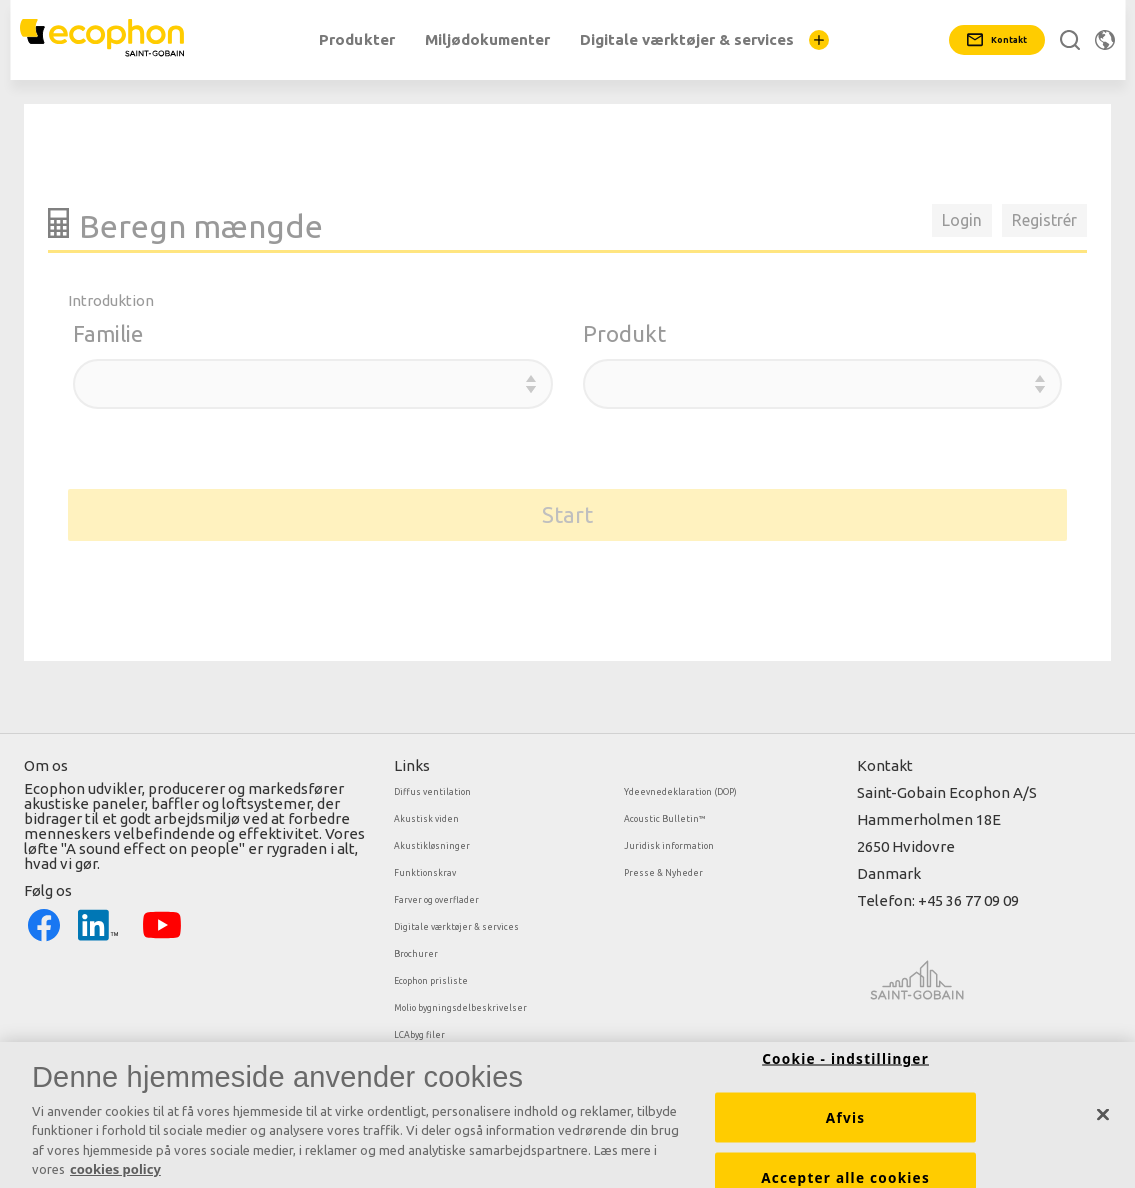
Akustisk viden (426, 819)
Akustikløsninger (432, 846)
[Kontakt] (997, 40)
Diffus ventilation (432, 792)
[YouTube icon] (162, 924)
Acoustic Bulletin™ (665, 819)
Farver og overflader (436, 900)
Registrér (1044, 220)
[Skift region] (1105, 40)
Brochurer (416, 954)
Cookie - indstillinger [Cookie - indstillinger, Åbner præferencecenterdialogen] (845, 1065)
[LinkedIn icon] (98, 924)
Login (962, 220)
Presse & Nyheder (663, 873)
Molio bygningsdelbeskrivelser (460, 1008)
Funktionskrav (425, 873)
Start (567, 514)
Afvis (845, 1124)
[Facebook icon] (44, 924)
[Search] (1070, 40)
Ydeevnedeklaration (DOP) (680, 792)
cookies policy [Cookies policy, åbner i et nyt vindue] (115, 1176)
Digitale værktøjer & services (456, 927)
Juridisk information (669, 846)
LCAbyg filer (419, 1035)
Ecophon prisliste (431, 981)
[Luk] (1103, 1121)
